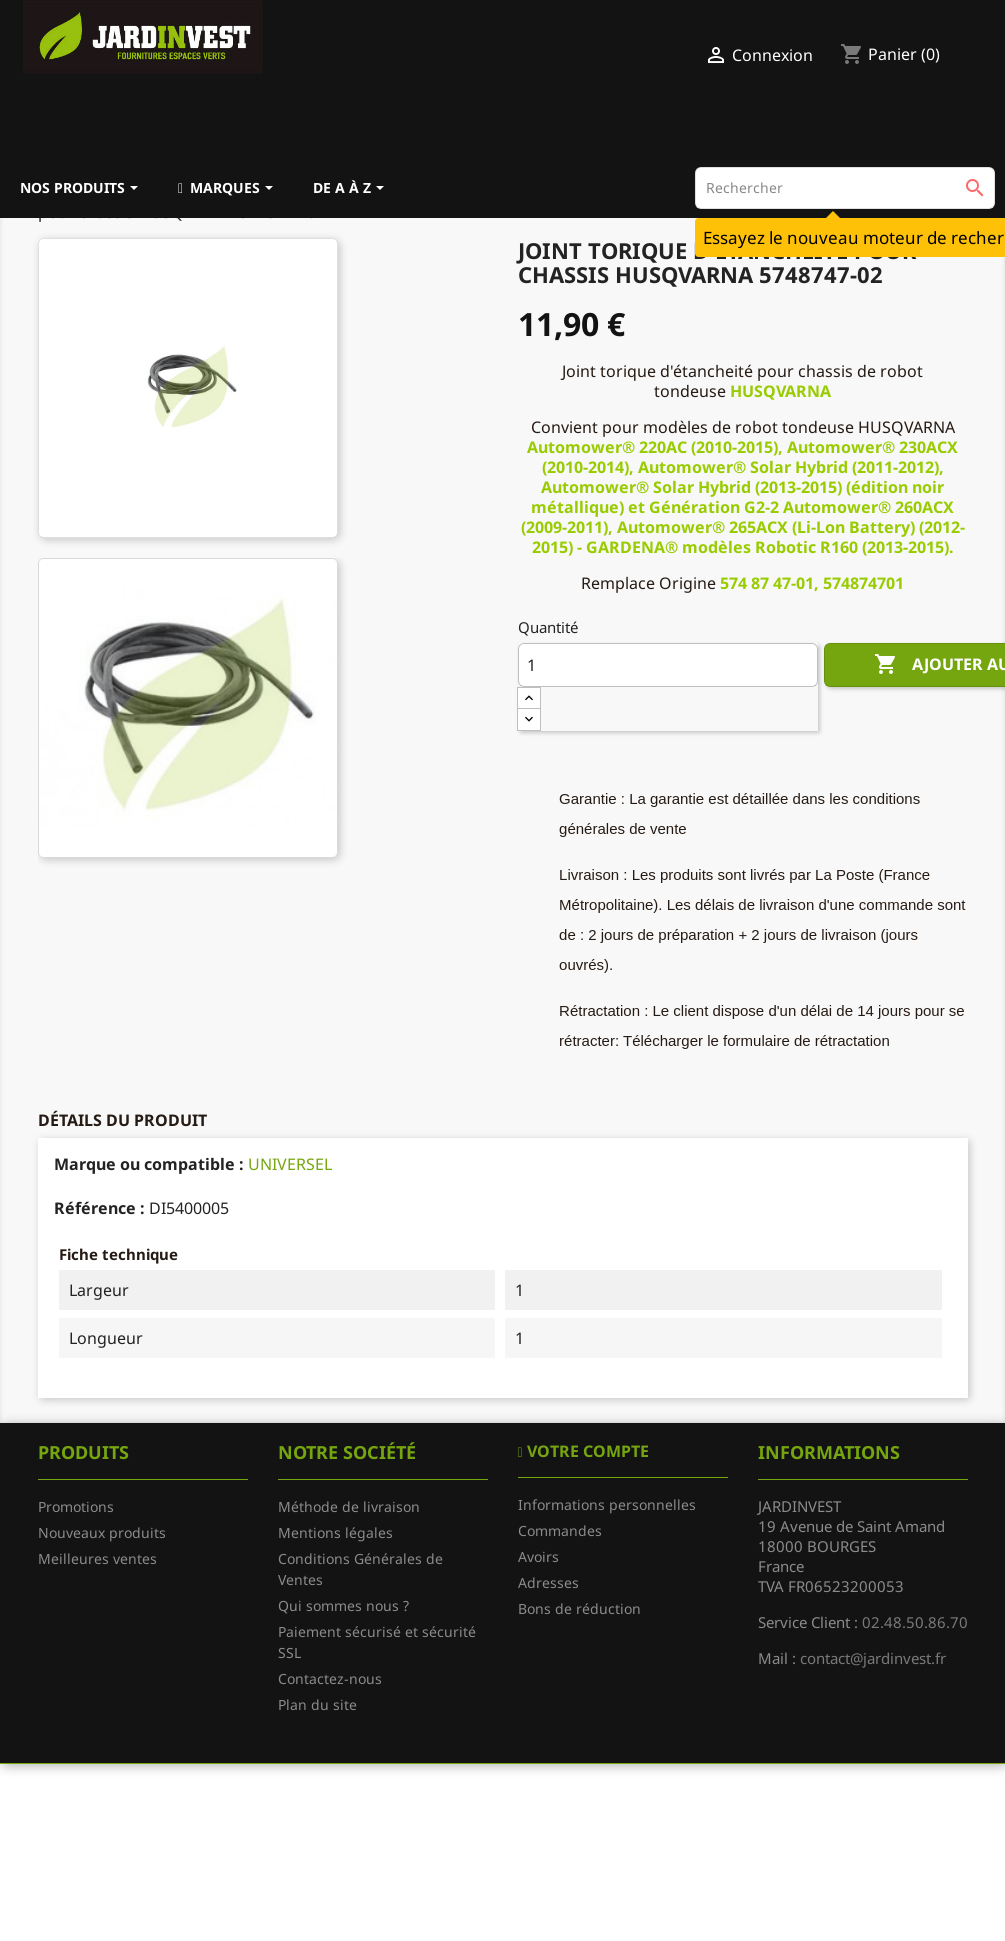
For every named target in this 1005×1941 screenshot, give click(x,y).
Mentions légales (335, 1532)
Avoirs (538, 1556)
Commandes (560, 1530)
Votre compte (586, 1451)
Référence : (99, 1208)
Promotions (76, 1506)
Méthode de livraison (349, 1506)
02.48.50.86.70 (915, 1622)
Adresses (548, 1582)
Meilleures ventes (97, 1558)
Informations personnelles (607, 1504)
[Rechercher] (845, 188)
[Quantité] (668, 665)
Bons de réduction (579, 1608)
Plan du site (317, 1704)
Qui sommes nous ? (343, 1605)
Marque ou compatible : (149, 1164)
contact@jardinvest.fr (873, 1658)
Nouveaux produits (102, 1532)
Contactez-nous (330, 1678)
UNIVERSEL (290, 1164)
